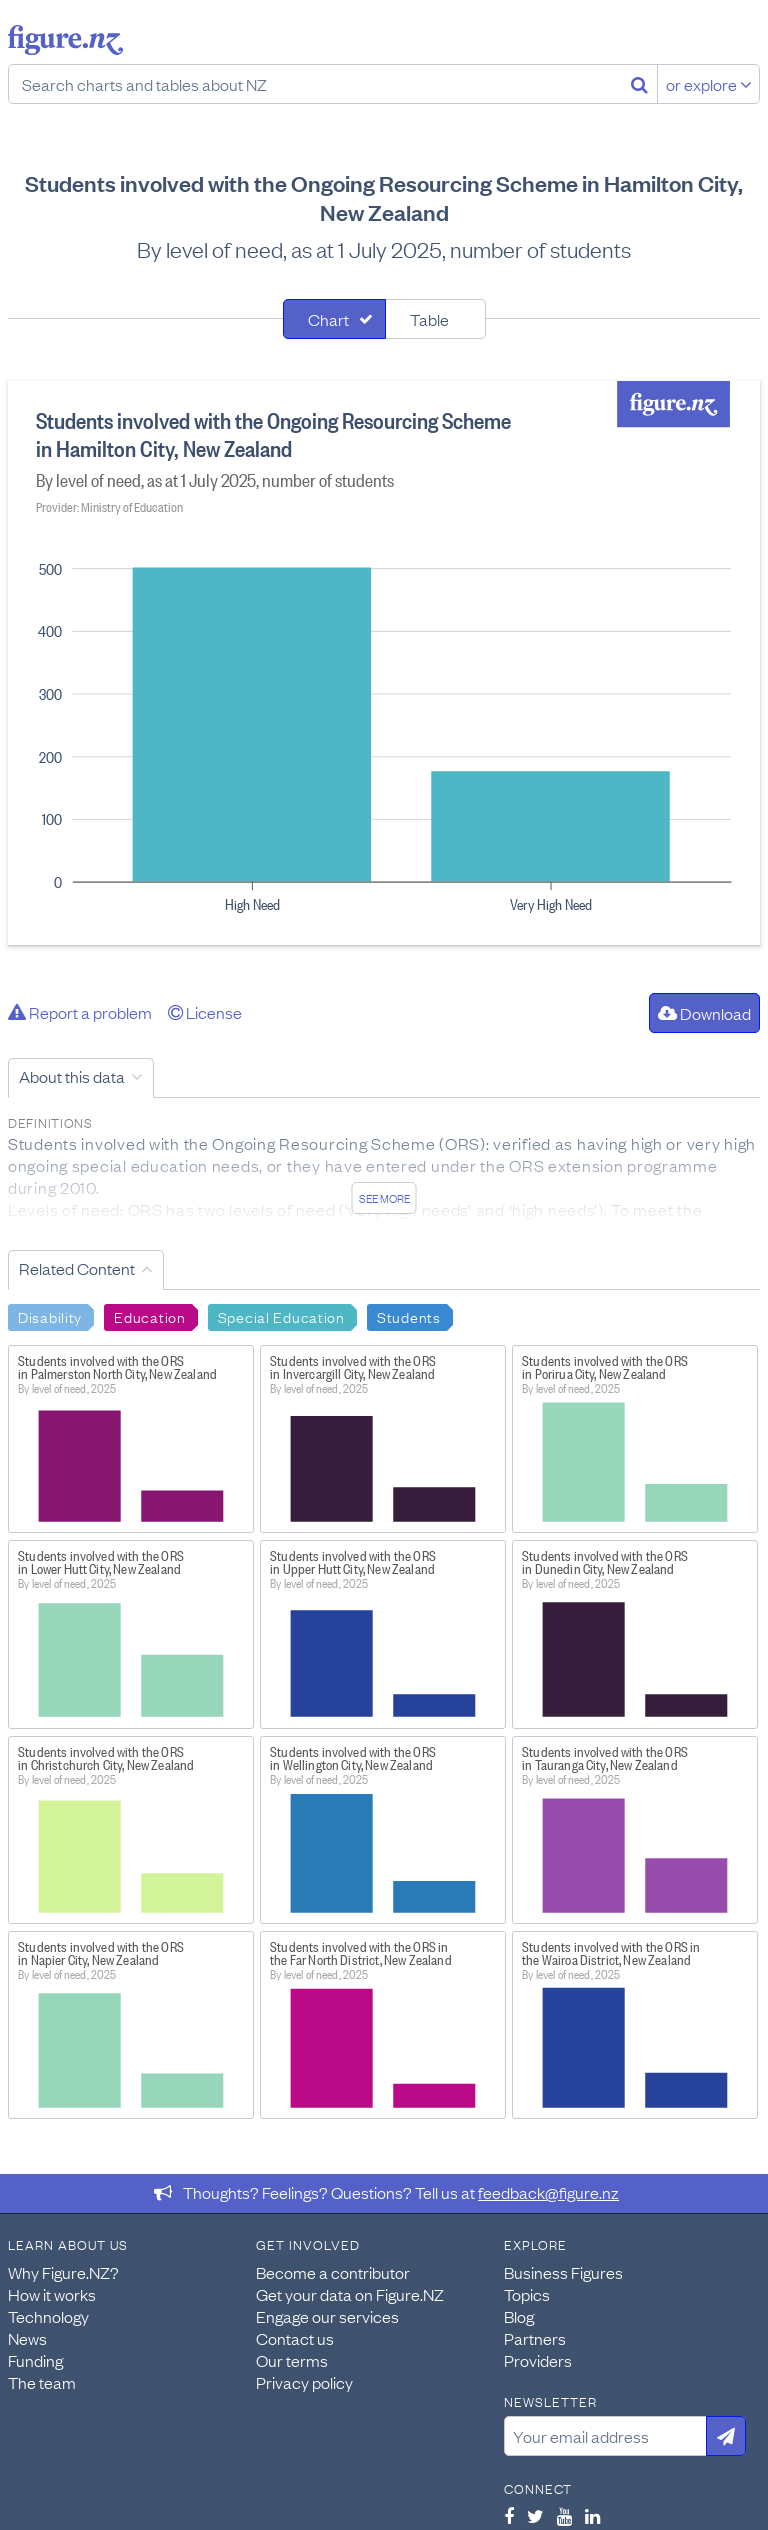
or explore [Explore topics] (709, 84)
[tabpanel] (384, 663)
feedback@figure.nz (548, 2192)
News (27, 2338)
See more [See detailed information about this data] (384, 1198)
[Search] (639, 84)
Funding (35, 2360)
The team (42, 2382)
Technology (48, 2316)
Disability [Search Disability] (50, 1316)
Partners (535, 2338)
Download (704, 1013)
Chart (328, 319)
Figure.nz (65, 40)
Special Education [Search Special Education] (281, 1316)
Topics (527, 2294)
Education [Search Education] (149, 1316)
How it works (52, 2294)
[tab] (334, 319)
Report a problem (80, 1012)
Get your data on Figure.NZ (350, 2294)
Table (429, 319)
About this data (72, 1076)
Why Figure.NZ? (63, 2272)
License (205, 1012)
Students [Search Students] (409, 1316)
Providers (538, 2360)
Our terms (292, 2360)
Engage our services (327, 2316)
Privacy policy (304, 2382)
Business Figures (563, 2272)
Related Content (77, 1268)
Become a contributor (333, 2272)
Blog (519, 2316)
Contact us (295, 2338)
